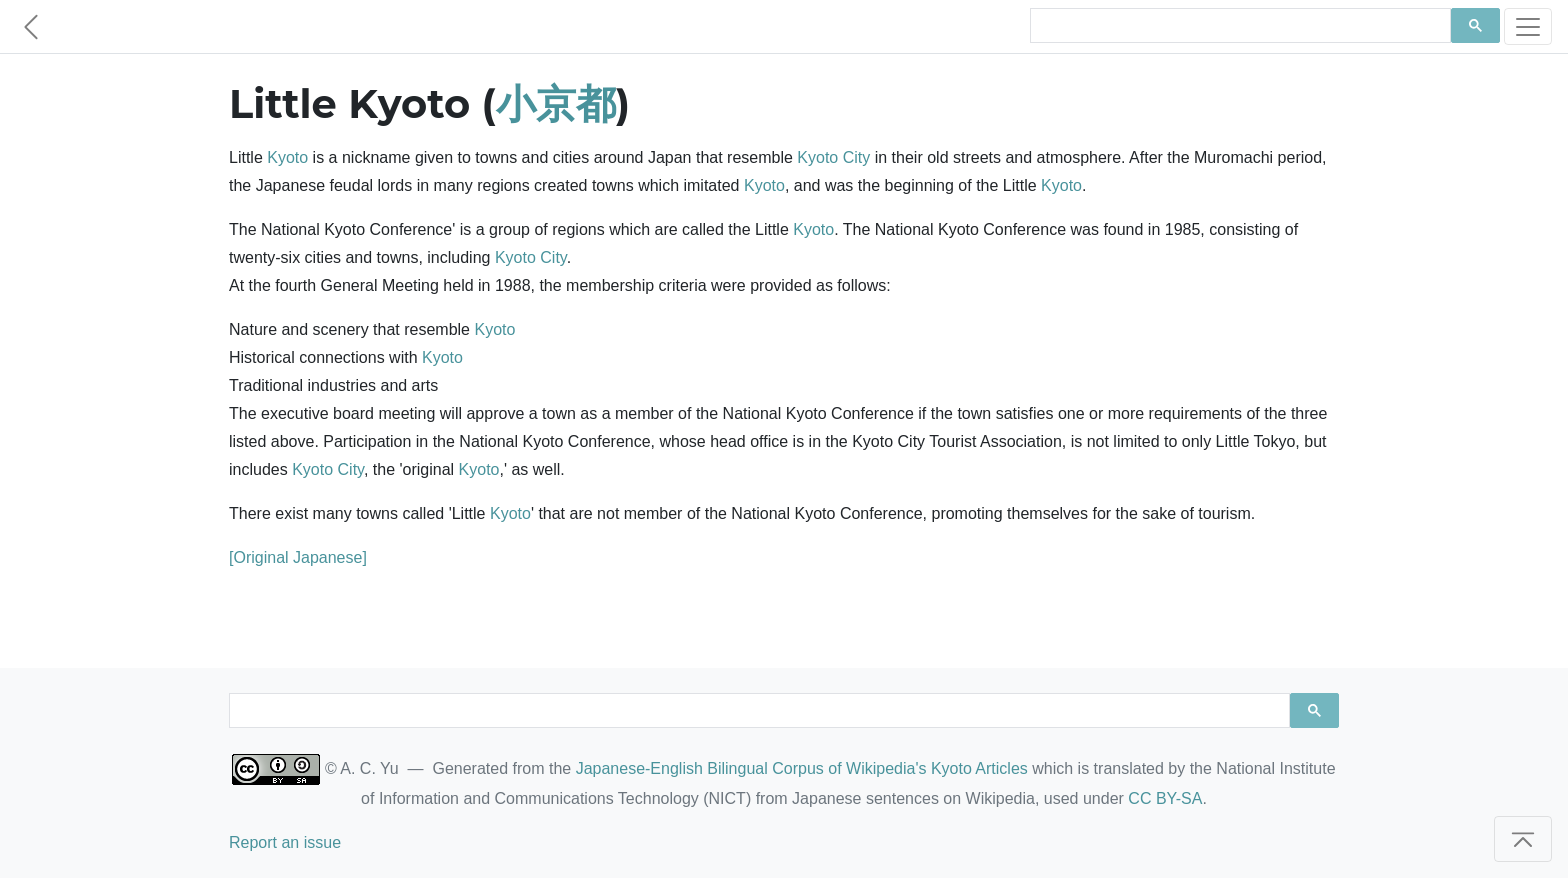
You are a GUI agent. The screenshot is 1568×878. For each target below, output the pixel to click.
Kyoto (287, 157)
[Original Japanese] (298, 557)
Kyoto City (833, 157)
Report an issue (285, 842)
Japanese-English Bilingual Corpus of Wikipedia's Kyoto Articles (802, 768)
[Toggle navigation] (1528, 26)
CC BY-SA (1165, 798)
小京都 (556, 103)
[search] (1238, 26)
